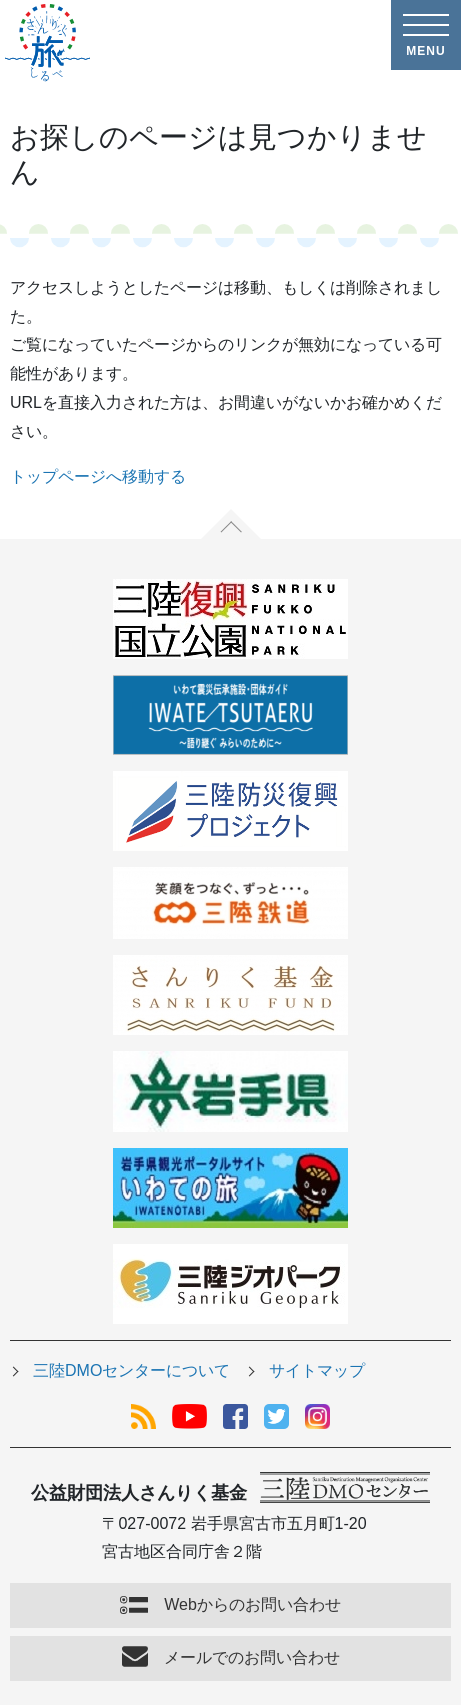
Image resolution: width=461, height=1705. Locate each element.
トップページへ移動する (98, 476)
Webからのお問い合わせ (252, 1604)
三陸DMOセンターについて (131, 1370)
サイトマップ (317, 1370)
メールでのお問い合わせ (252, 1657)
